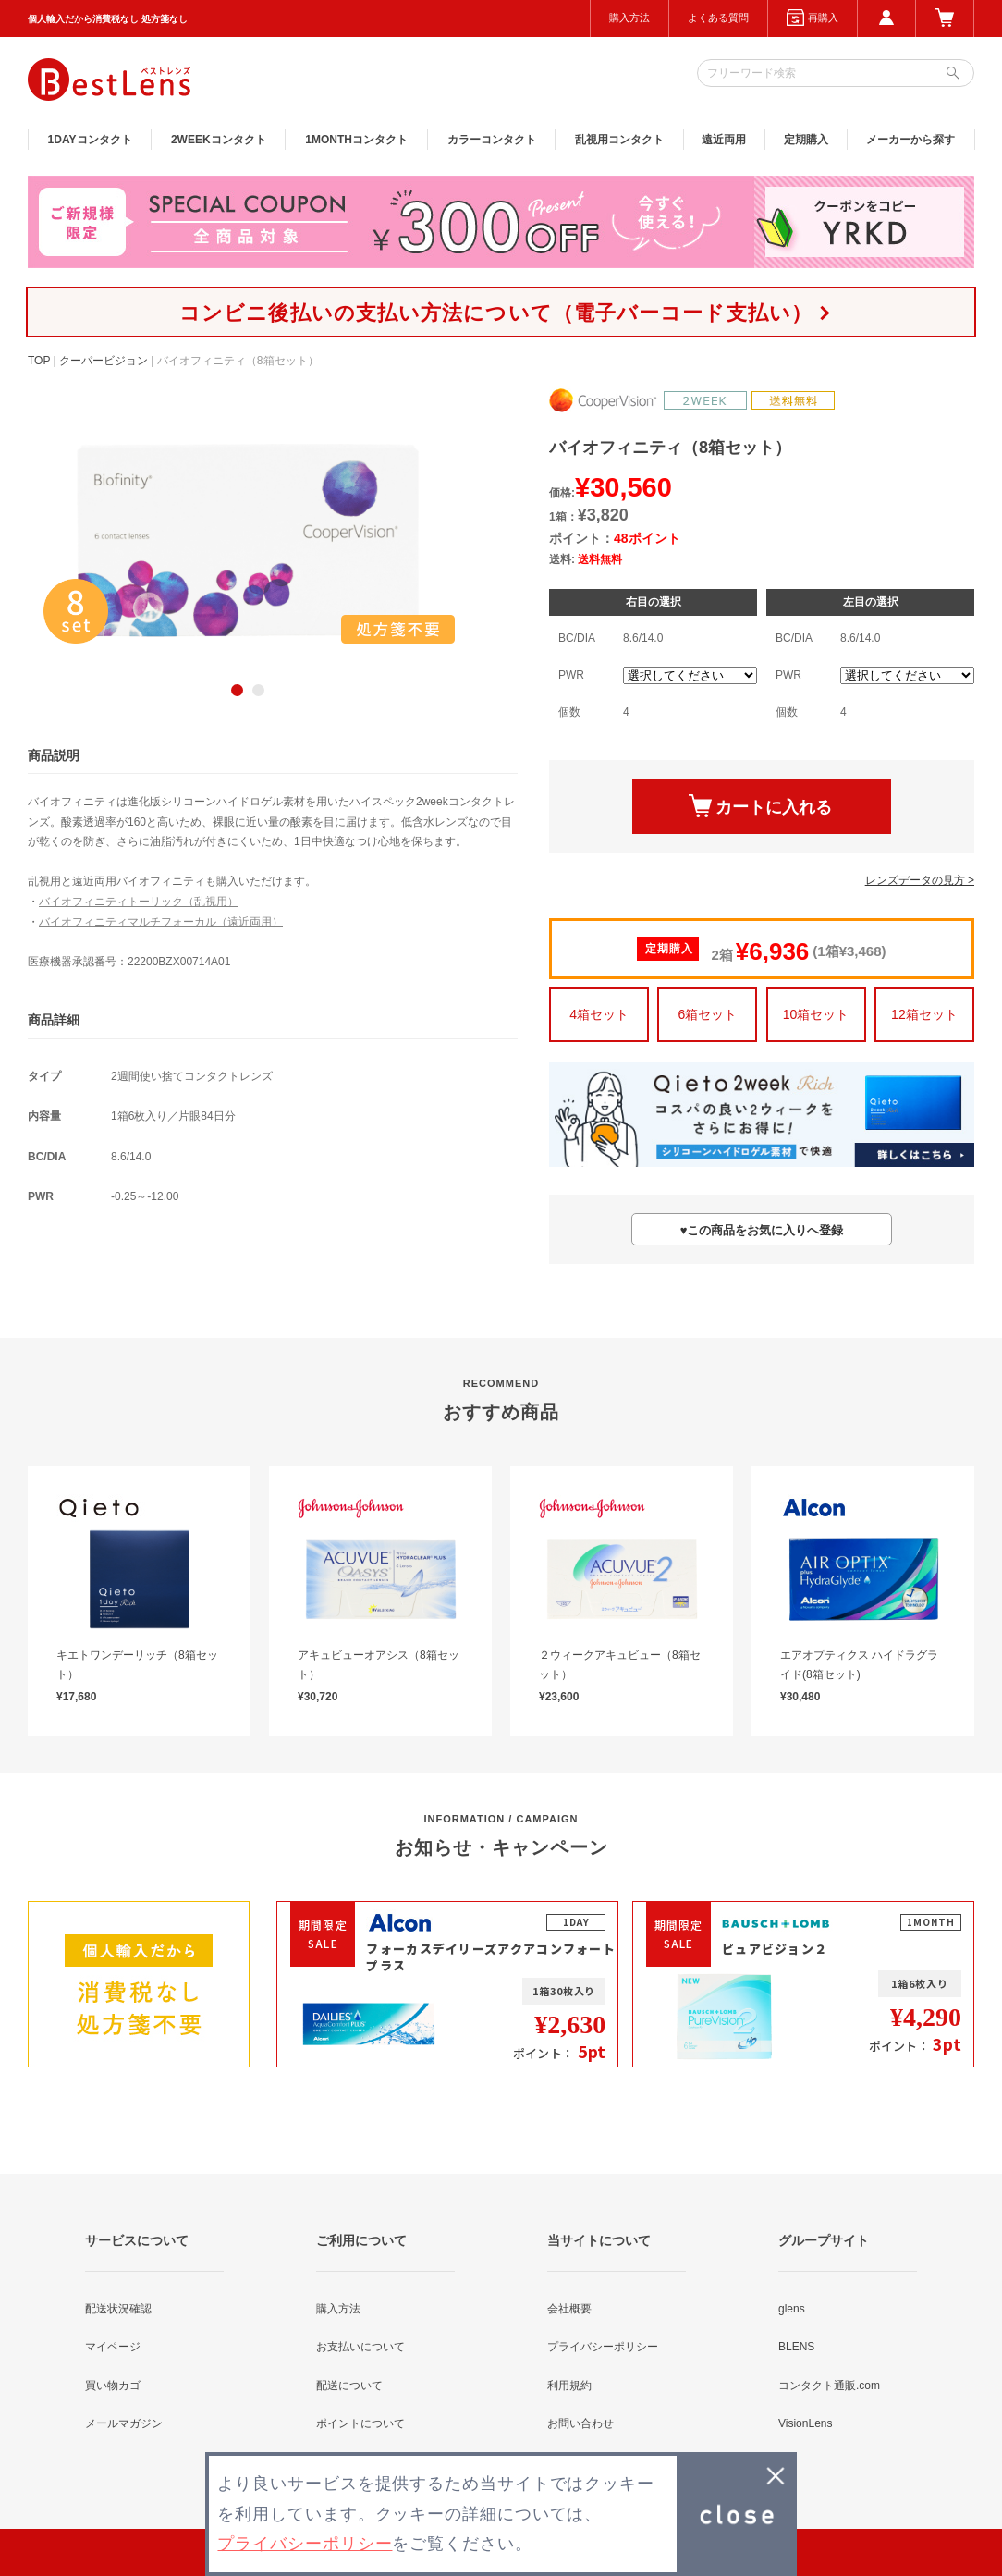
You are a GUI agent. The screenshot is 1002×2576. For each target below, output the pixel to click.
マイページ (113, 2346)
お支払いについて (360, 2346)
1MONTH (356, 139)
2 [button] (258, 690)
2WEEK (218, 139)
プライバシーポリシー (602, 2346)
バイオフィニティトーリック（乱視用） (138, 901)
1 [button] (237, 690)
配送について (349, 2385)
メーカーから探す (910, 139)
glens (791, 2308)
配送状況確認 (118, 2308)
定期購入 (806, 139)
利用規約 (569, 2385)
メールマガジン (124, 2423)
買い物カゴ (113, 2385)
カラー (491, 139)
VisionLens (805, 2423)
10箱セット (816, 1014)
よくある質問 (718, 17)
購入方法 (629, 17)
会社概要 (569, 2308)
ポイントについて (360, 2423)
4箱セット (599, 1014)
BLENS (796, 2346)
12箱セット (924, 1014)
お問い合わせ (580, 2423)
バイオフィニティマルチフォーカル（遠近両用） (161, 921)
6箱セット (707, 1014)
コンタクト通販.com (829, 2385)
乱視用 (619, 139)
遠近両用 (724, 139)
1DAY (90, 139)
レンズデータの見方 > (919, 880)
